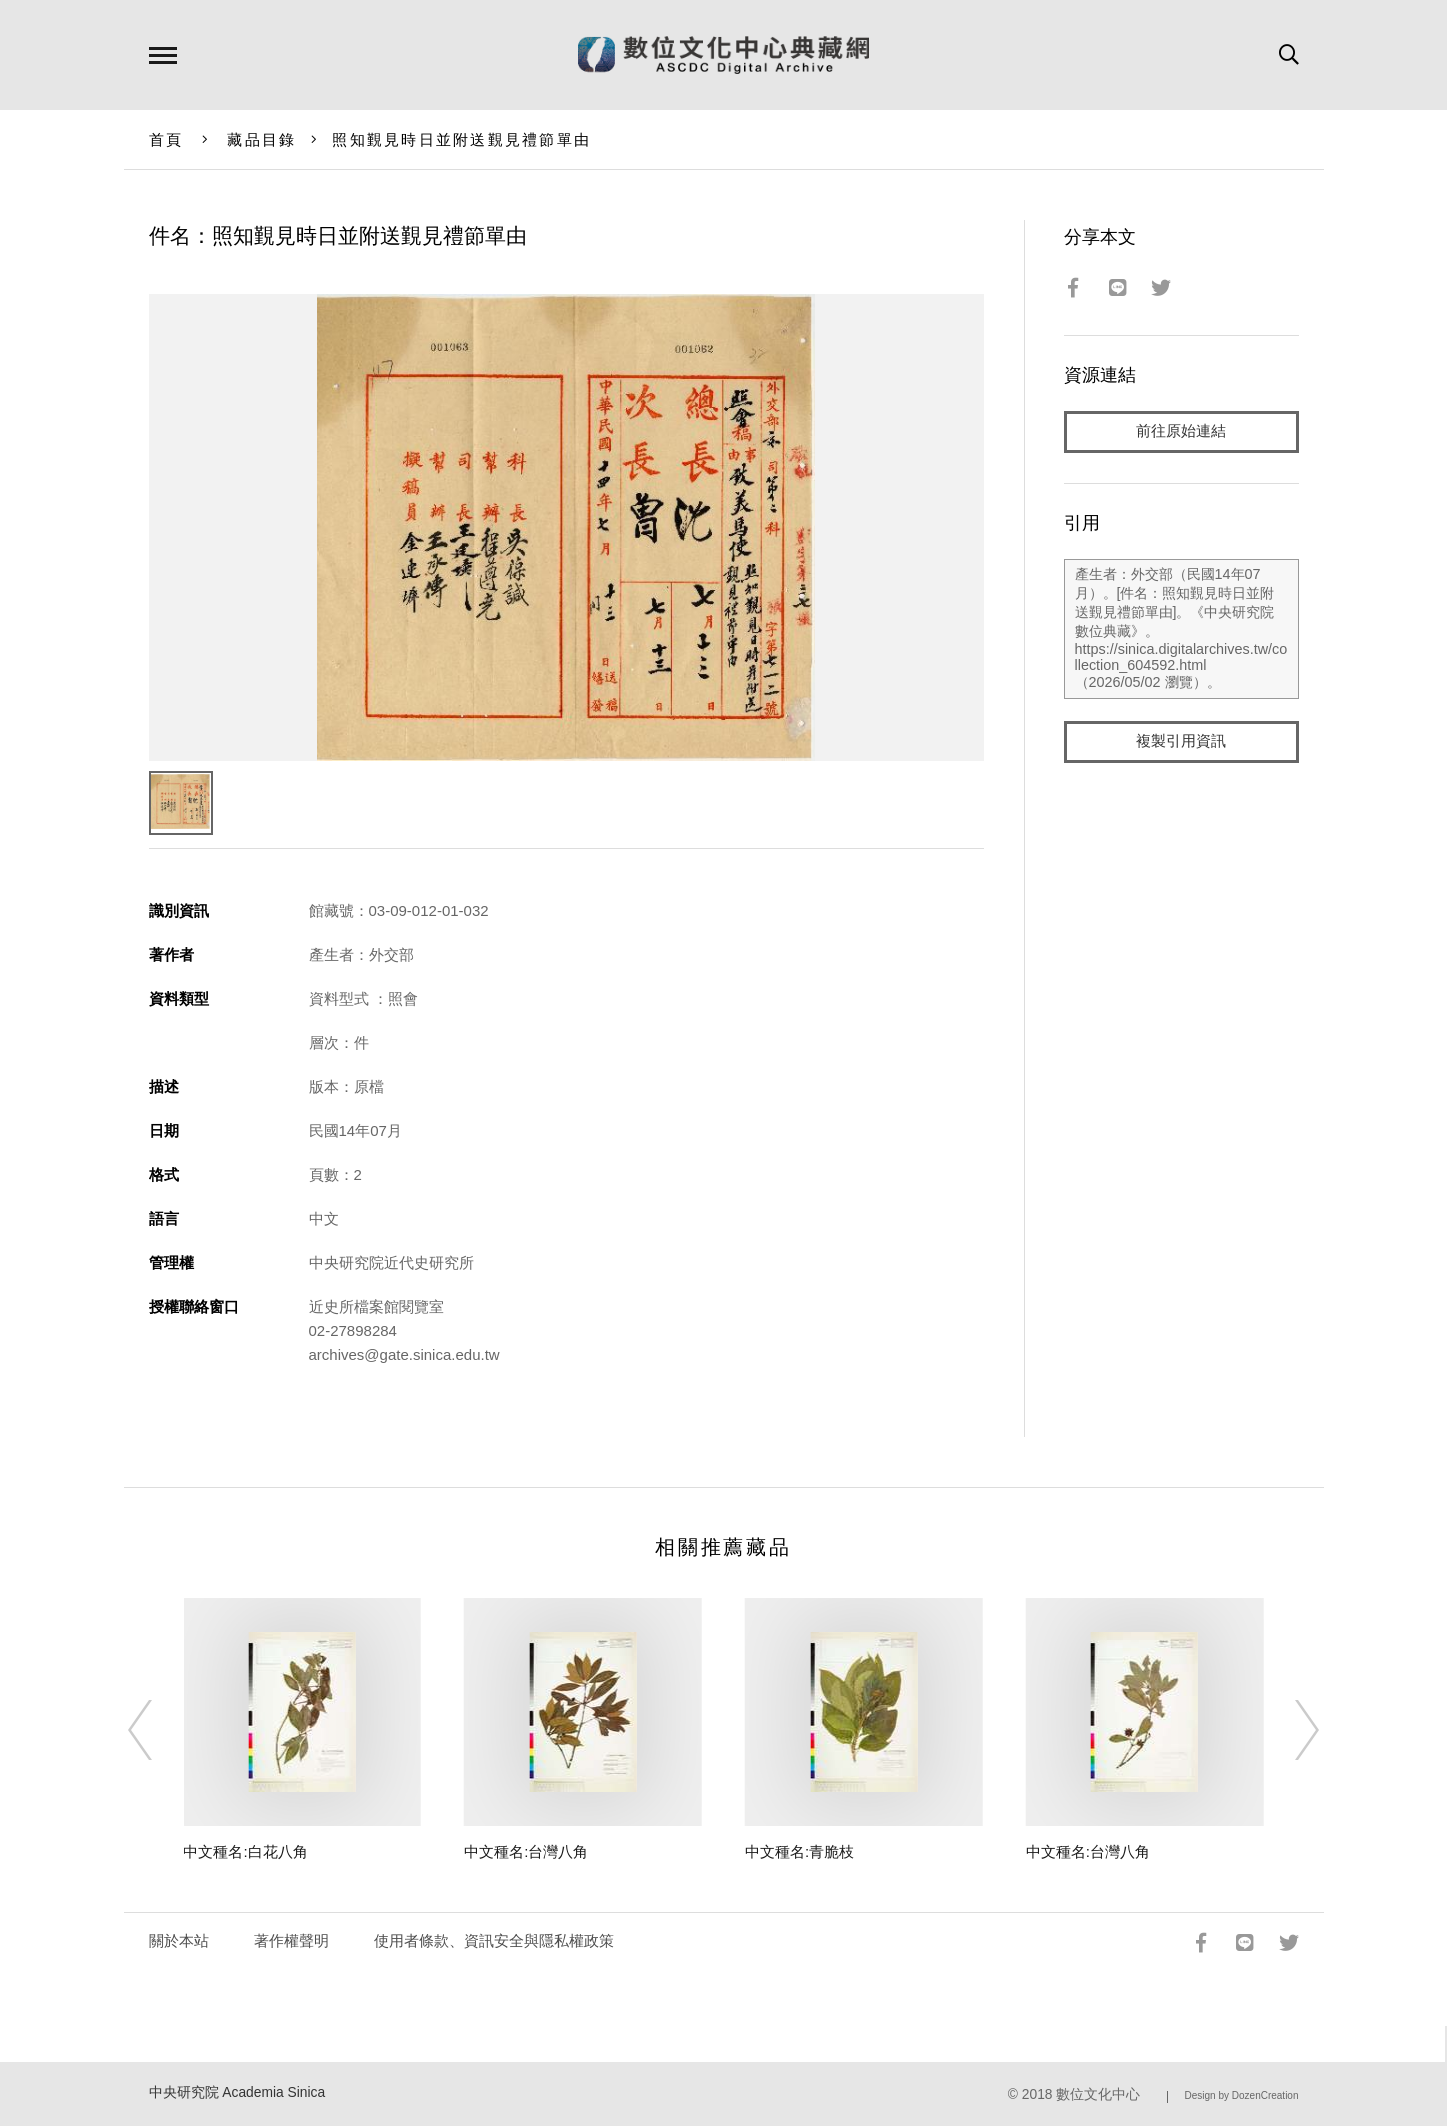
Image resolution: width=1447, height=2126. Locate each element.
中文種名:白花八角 (245, 1851)
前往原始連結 (1181, 431)
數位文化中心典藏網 (723, 55)
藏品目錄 (261, 139)
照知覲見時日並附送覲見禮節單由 (461, 139)
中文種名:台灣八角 (526, 1851)
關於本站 (179, 1940)
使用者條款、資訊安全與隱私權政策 (494, 1940)
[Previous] (158, 1730)
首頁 (166, 139)
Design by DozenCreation (1242, 2095)
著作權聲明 (291, 1940)
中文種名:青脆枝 (799, 1851)
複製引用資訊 (1181, 741)
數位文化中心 (1098, 2094)
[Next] (1289, 1730)
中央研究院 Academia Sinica (237, 2092)
